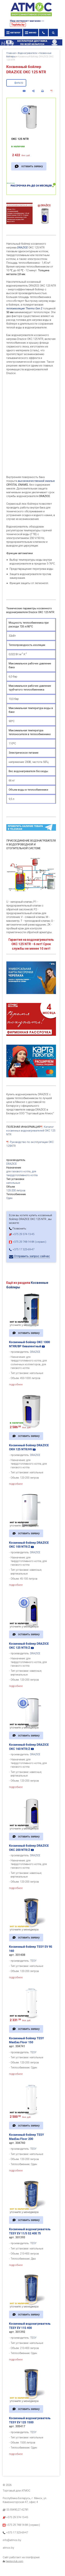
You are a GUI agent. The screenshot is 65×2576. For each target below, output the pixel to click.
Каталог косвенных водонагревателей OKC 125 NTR (30, 1130)
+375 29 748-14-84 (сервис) (27, 1241)
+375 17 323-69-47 (21, 1249)
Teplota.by (18, 24)
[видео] (24, 91)
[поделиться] (33, 91)
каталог (13, 32)
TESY (33, 1960)
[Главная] (31, 16)
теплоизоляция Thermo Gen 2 (24, 308)
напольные (13, 1182)
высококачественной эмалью (36, 481)
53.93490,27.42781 (17, 2509)
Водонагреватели (27, 53)
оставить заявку (32, 166)
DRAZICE (22, 247)
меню (30, 32)
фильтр (18, 82)
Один (9, 1198)
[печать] (42, 91)
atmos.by (8, 2547)
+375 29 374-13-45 (21, 1234)
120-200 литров (15, 1190)
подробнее (16, 1384)
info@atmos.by (12, 2540)
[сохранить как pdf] (51, 91)
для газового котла (18, 1171)
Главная (11, 53)
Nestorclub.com (14, 2561)
